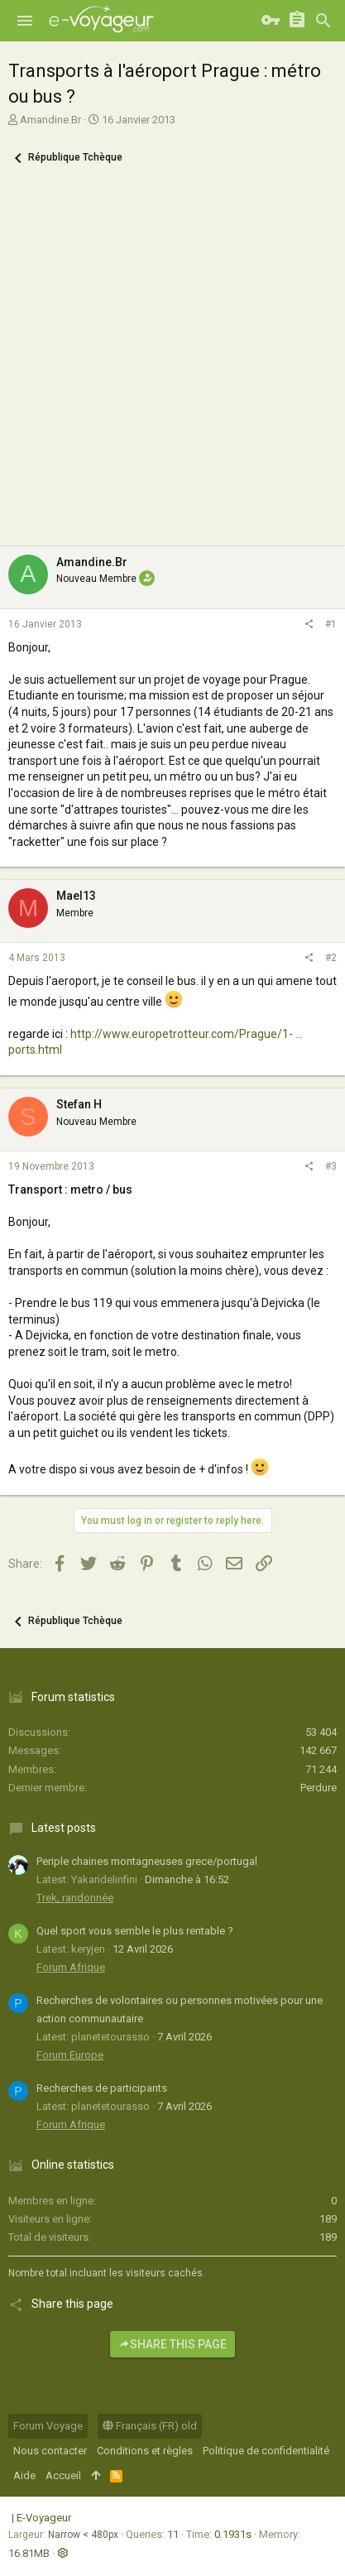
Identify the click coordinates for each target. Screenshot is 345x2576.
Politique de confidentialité (266, 2450)
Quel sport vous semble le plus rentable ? (134, 1931)
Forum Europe (69, 2055)
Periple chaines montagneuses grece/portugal (146, 1861)
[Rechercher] (323, 20)
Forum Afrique (70, 1967)
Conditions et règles (145, 2450)
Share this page (172, 2344)
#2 (331, 958)
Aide (24, 2475)
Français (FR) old (150, 2426)
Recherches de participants (101, 2088)
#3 (331, 1166)
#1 (331, 624)
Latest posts (63, 1827)
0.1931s (233, 2534)
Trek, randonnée (74, 1897)
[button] (24, 21)
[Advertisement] (172, 365)
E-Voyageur (44, 2517)
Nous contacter (50, 2450)
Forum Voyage (48, 2426)
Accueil (63, 2475)
